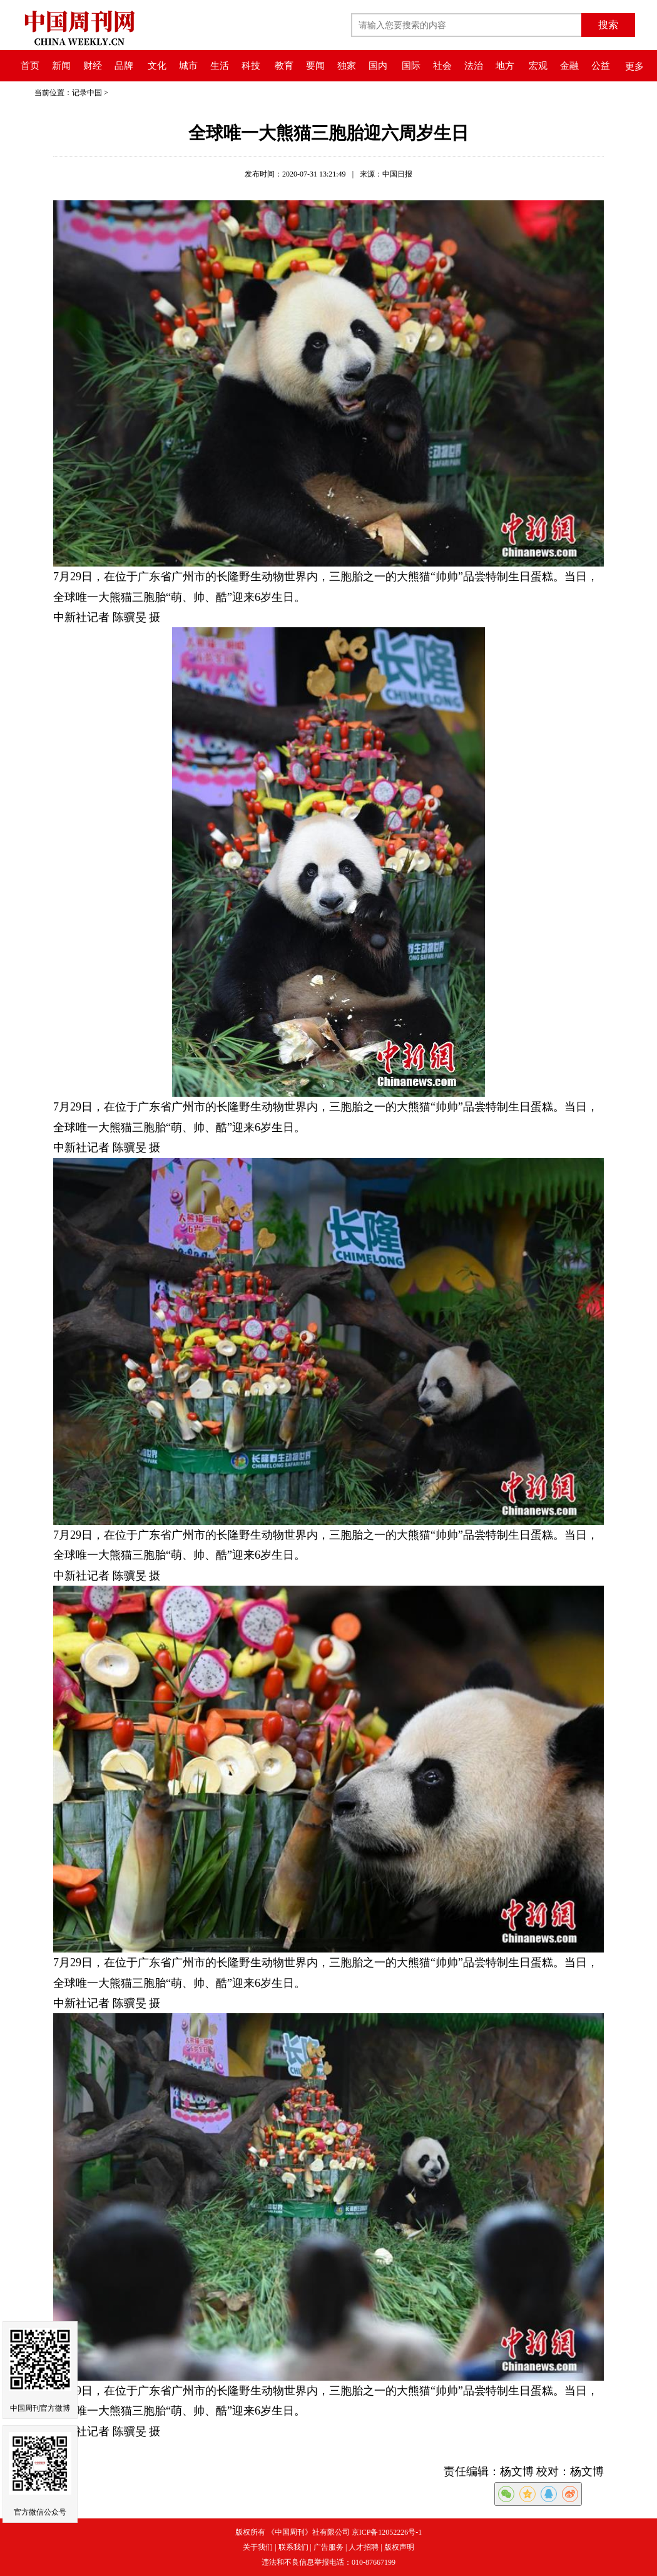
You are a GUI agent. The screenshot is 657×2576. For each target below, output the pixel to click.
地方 (505, 66)
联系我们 (293, 2547)
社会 (442, 66)
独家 (346, 66)
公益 (600, 66)
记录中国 (87, 92)
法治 (473, 66)
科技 (251, 66)
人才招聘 (364, 2547)
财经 (92, 66)
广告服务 (328, 2547)
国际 (411, 66)
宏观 (538, 66)
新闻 (61, 66)
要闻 (315, 66)
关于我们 (258, 2547)
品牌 (124, 66)
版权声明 (399, 2547)
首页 (30, 66)
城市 (188, 66)
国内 (378, 66)
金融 (569, 66)
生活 (219, 66)
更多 (634, 66)
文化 (157, 66)
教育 (284, 66)
